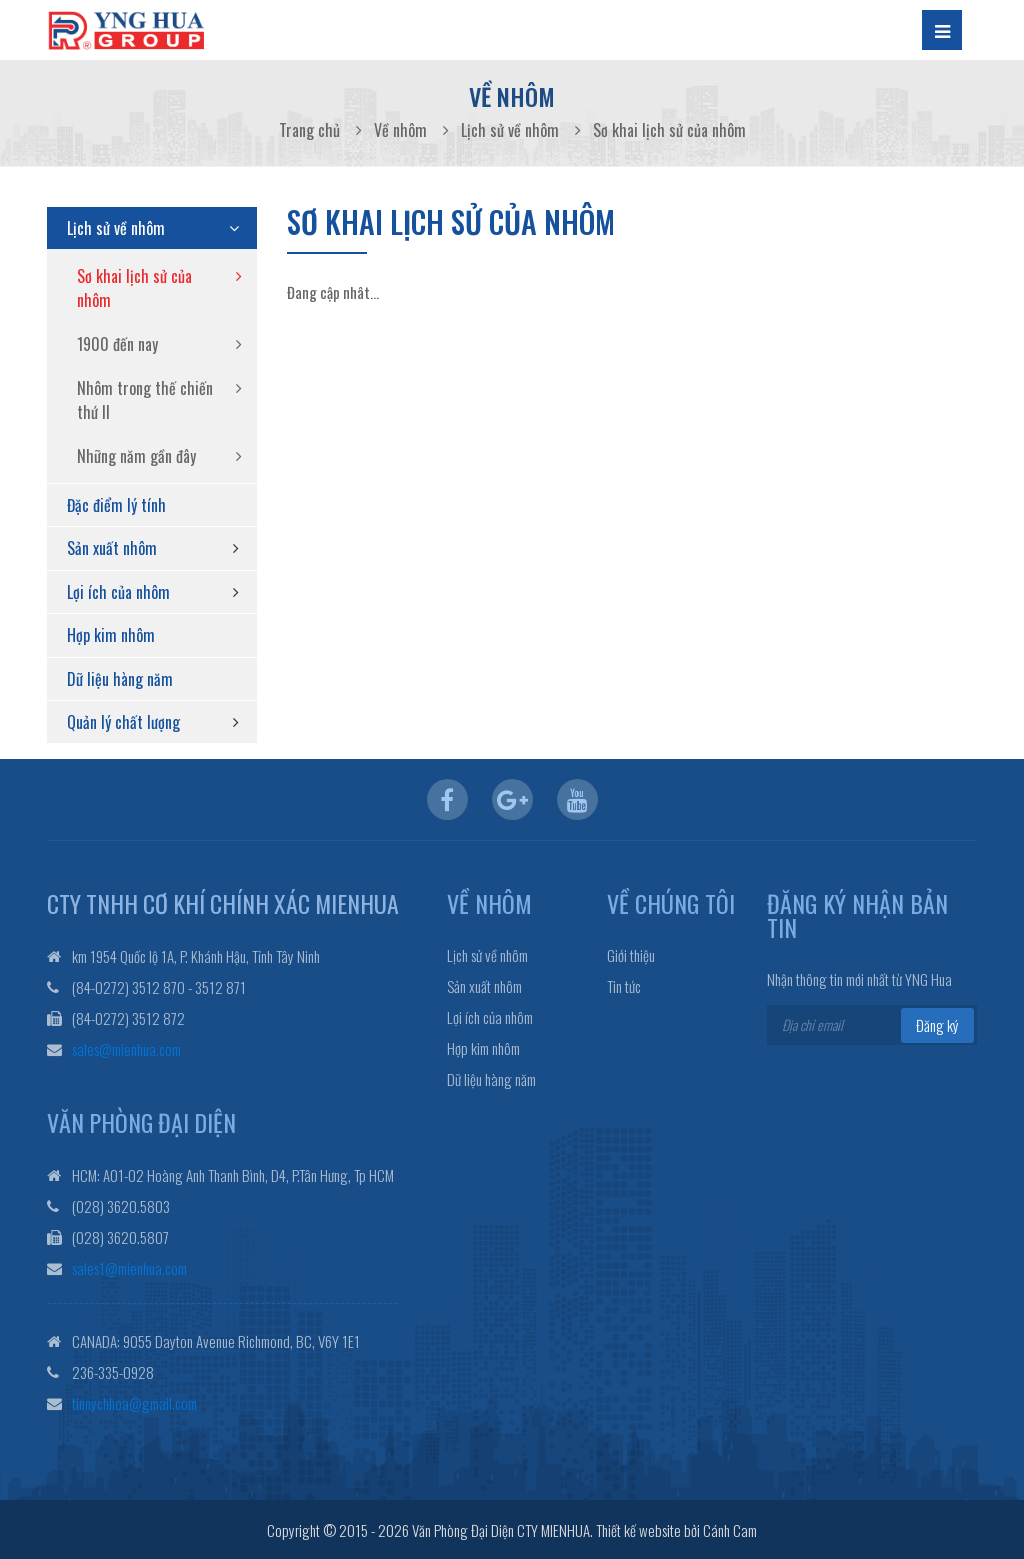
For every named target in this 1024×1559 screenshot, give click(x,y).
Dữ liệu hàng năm (120, 679)
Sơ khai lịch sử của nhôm (134, 288)
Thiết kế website (638, 1528)
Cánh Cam (730, 1528)
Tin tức (624, 986)
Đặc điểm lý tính (116, 505)
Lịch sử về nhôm (116, 228)
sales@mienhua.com (126, 1048)
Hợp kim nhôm (111, 635)
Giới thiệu (631, 955)
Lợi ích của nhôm (118, 592)
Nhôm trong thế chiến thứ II (145, 400)
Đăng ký (937, 1025)
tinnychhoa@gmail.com (134, 1401)
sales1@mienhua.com (129, 1266)
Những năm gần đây (136, 456)
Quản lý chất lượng (123, 722)
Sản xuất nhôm (112, 548)
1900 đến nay (117, 344)
